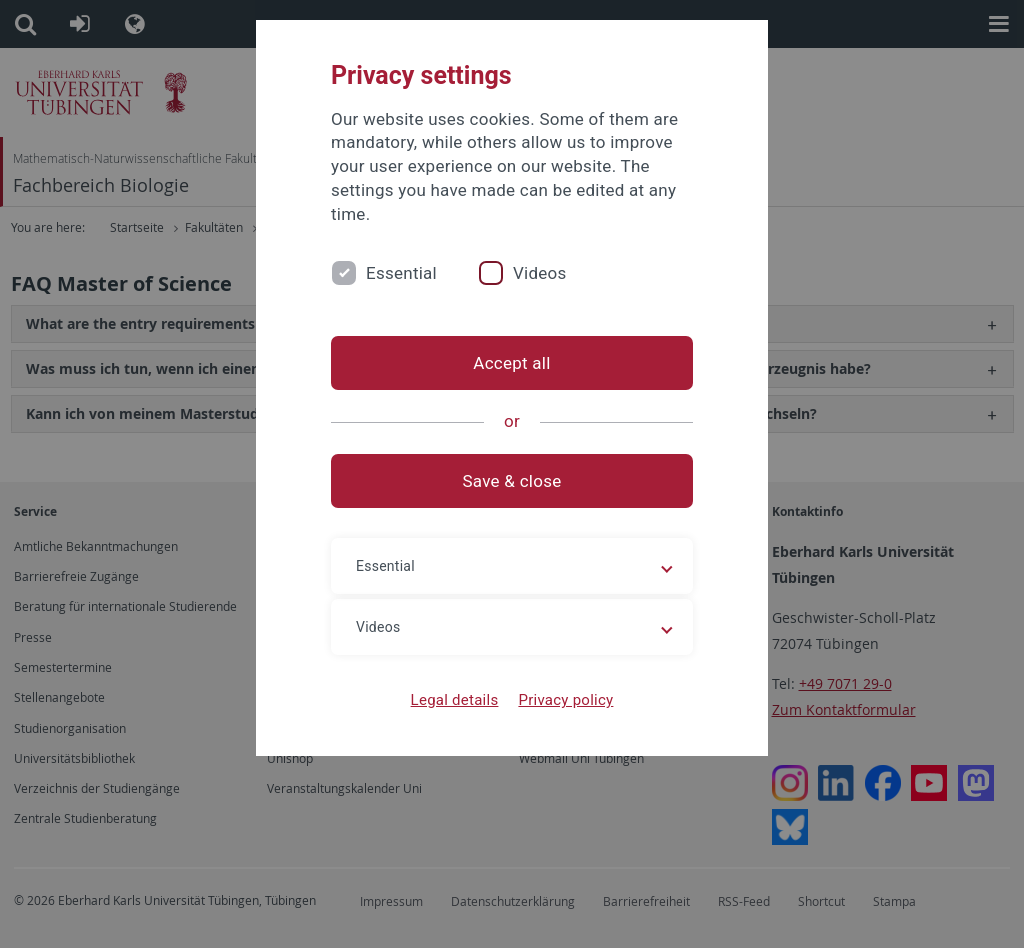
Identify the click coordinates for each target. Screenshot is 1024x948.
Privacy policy (565, 700)
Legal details (455, 700)
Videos (540, 273)
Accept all (511, 363)
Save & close (512, 481)
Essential (401, 273)
